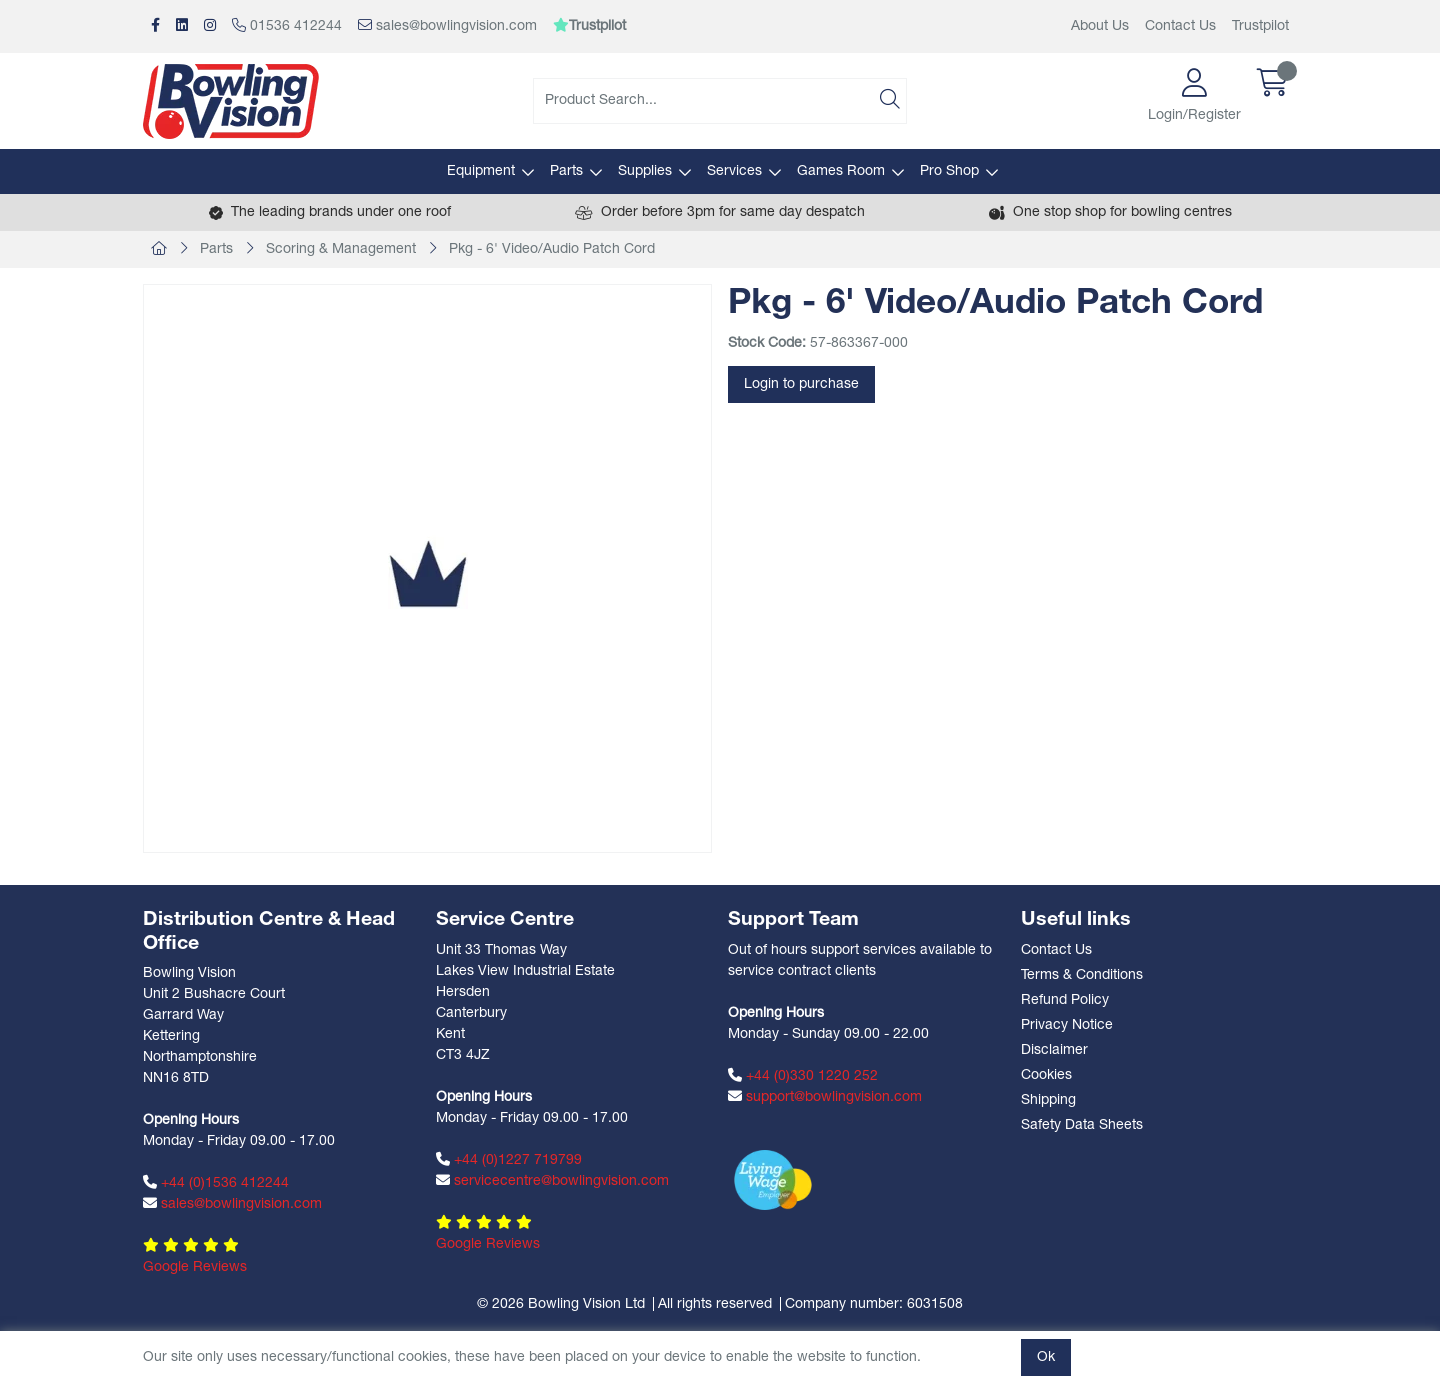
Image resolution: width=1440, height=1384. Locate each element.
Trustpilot (1260, 26)
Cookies (1046, 1075)
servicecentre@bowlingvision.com (552, 1181)
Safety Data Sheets (1082, 1125)
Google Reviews (195, 1267)
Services (734, 171)
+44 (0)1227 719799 (509, 1160)
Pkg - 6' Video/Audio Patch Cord (552, 249)
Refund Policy (1065, 1000)
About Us (1100, 26)
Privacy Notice (1067, 1025)
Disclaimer (1054, 1050)
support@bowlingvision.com (825, 1097)
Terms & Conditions (1082, 975)
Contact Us (1180, 26)
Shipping (1048, 1100)
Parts (566, 171)
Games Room (841, 171)
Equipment (481, 171)
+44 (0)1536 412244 (216, 1183)
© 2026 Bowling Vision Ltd (561, 1304)
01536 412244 (287, 26)
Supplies (645, 171)
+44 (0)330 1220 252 (803, 1076)
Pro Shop (949, 171)
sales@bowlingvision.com (447, 26)
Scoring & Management (341, 249)
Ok (1046, 1357)
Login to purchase (801, 384)
